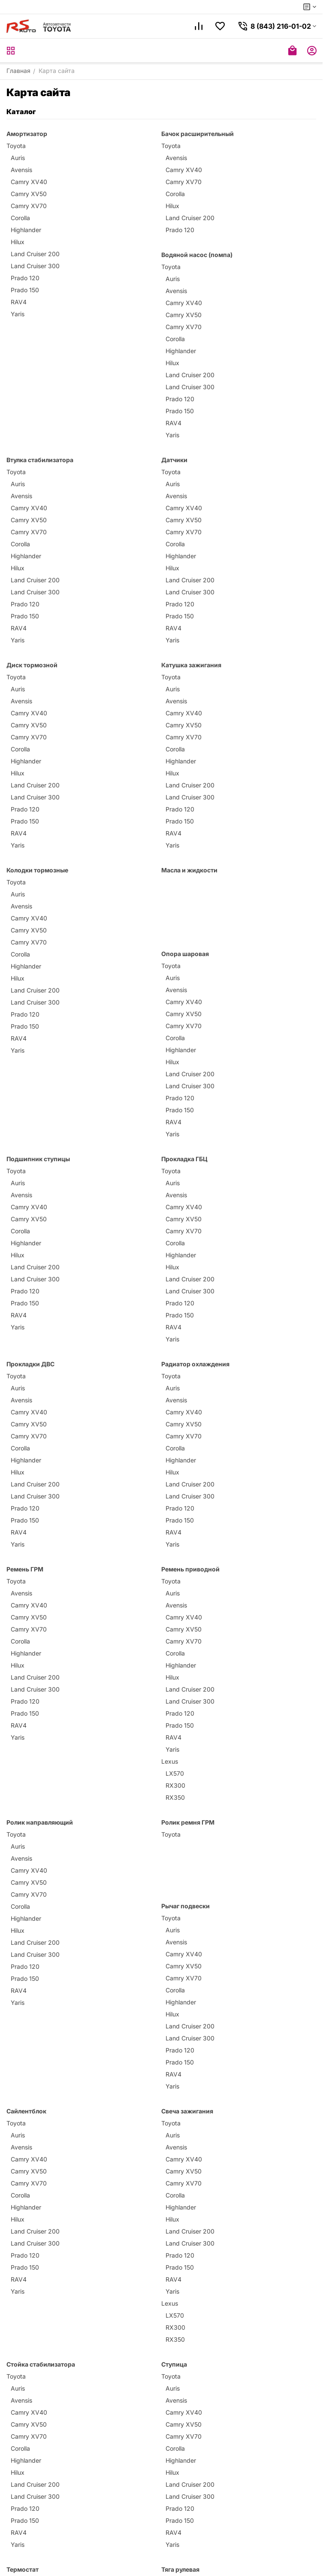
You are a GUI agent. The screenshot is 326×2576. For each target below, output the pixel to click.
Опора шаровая (185, 953)
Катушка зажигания (191, 665)
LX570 (175, 1773)
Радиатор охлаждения (195, 1364)
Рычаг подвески (185, 1906)
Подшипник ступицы (38, 1158)
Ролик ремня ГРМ (187, 1822)
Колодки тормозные (37, 870)
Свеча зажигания (187, 2111)
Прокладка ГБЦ (184, 1158)
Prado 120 (25, 278)
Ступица (174, 2364)
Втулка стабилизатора (39, 459)
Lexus (169, 1761)
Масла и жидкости (189, 870)
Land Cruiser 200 (35, 253)
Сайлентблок (26, 2111)
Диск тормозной (31, 665)
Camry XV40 (29, 181)
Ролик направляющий (39, 1822)
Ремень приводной (190, 1569)
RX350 (175, 1797)
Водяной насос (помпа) (196, 254)
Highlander (26, 229)
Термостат (22, 2569)
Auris (18, 157)
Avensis (21, 169)
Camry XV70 (29, 205)
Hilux (17, 241)
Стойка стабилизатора (40, 2364)
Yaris (17, 314)
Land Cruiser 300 (35, 265)
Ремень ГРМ (24, 1569)
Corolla (20, 217)
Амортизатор (26, 133)
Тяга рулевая (180, 2569)
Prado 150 (25, 290)
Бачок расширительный (197, 133)
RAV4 (19, 302)
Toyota (16, 145)
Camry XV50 (29, 193)
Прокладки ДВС (30, 1364)
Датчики (174, 459)
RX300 (175, 1785)
